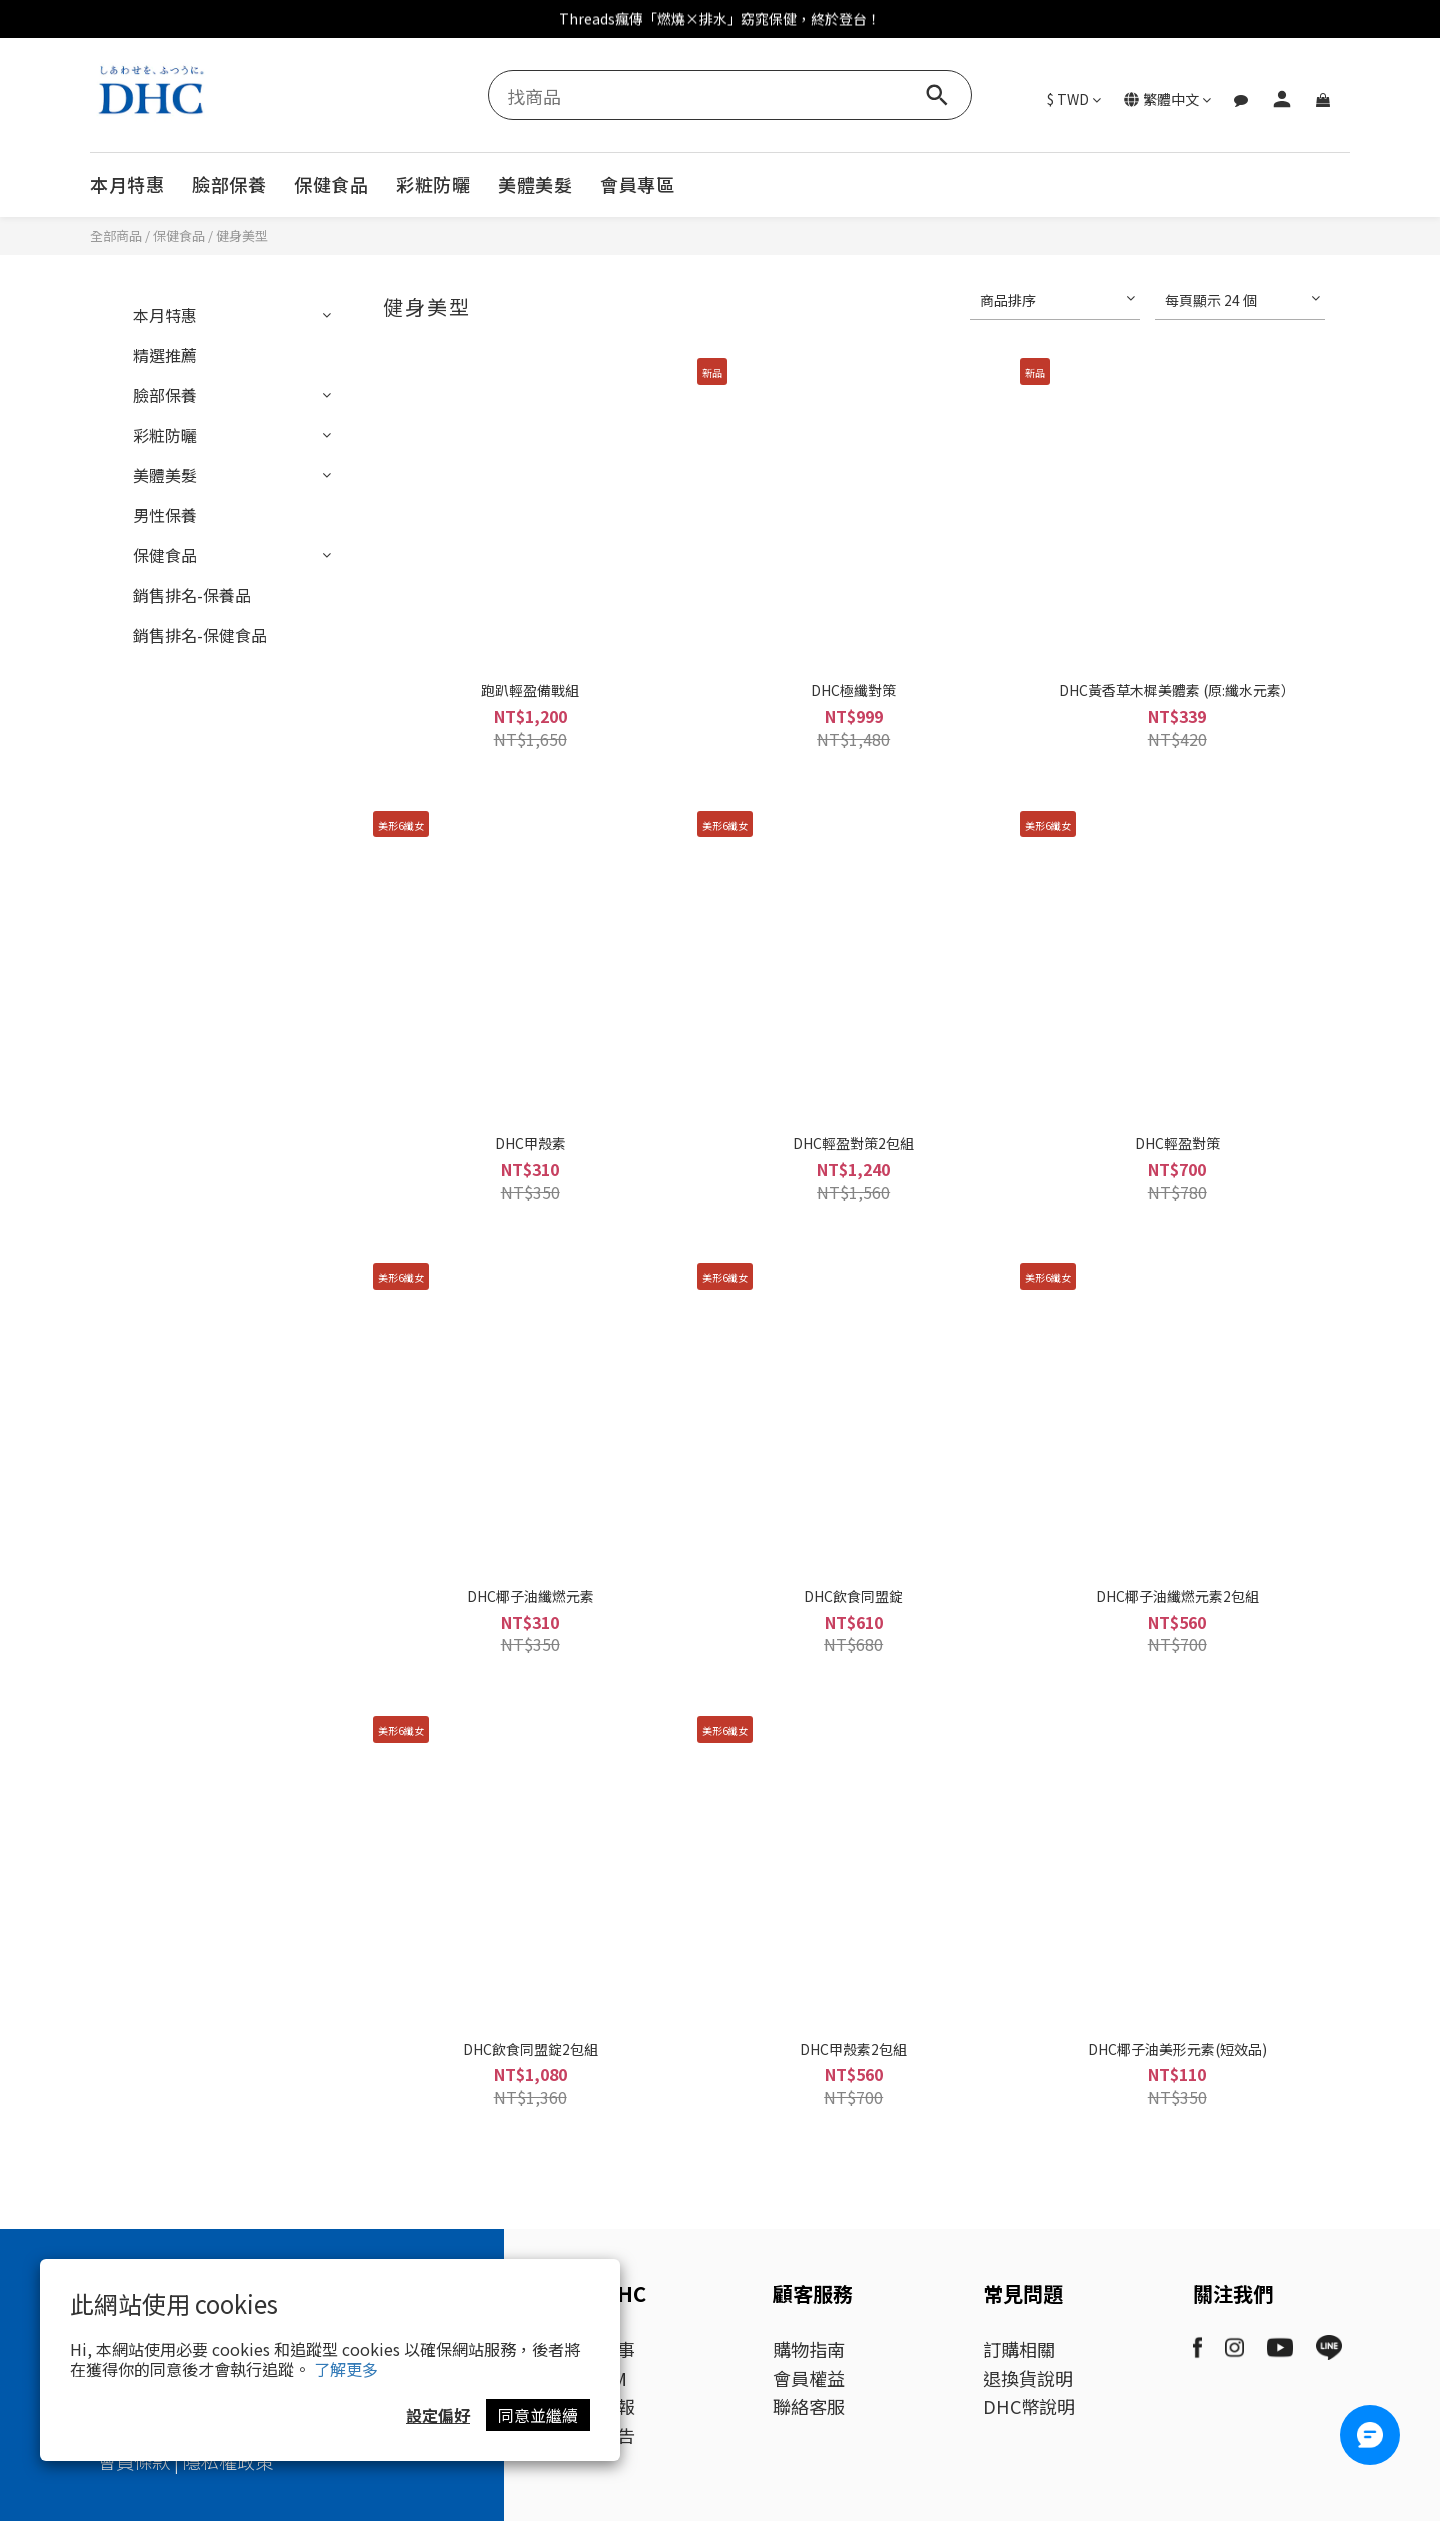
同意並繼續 (538, 2415)
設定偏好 (438, 2415)
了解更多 (346, 2369)
